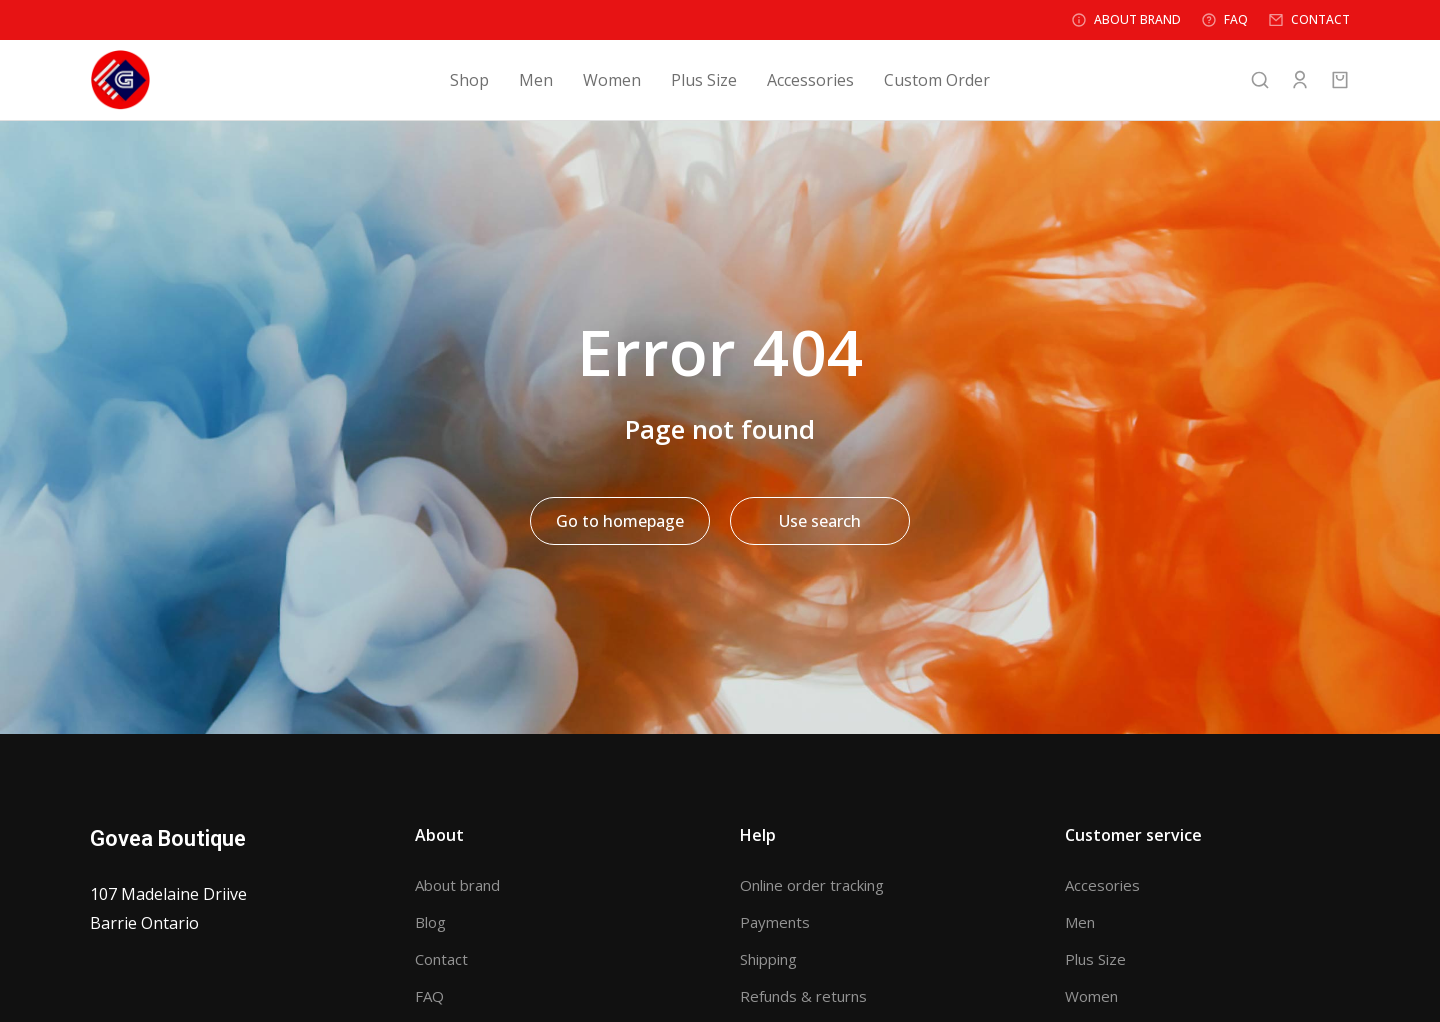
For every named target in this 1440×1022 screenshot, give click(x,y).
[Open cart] (1340, 80)
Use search (820, 521)
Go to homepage (620, 521)
